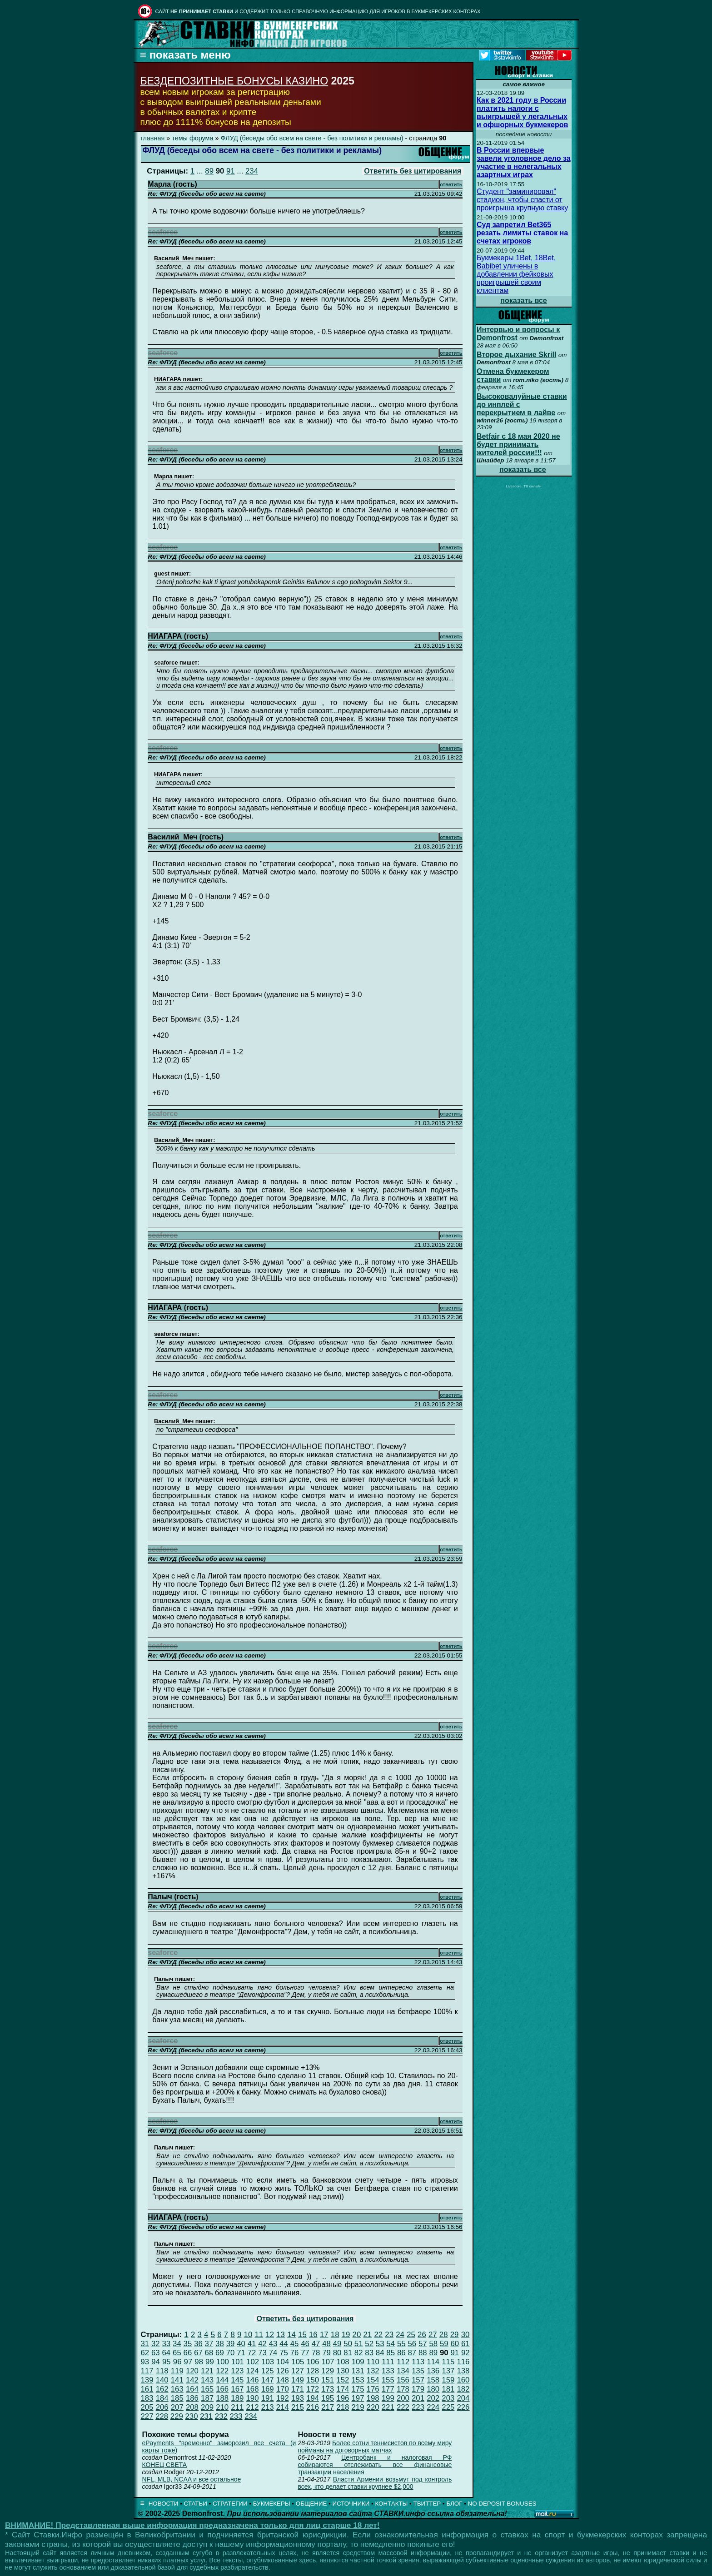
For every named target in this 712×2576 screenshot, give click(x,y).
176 (373, 2389)
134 (403, 2371)
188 (222, 2398)
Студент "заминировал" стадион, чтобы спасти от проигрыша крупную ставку (522, 200)
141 (177, 2380)
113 (418, 2362)
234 (251, 171)
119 (177, 2371)
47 (316, 2343)
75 (283, 2352)
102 (252, 2362)
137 (448, 2371)
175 (357, 2389)
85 (390, 2352)
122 (222, 2371)
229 (176, 2416)
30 (465, 2334)
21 (367, 2334)
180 (433, 2389)
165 (207, 2389)
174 (342, 2389)
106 (312, 2362)
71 (241, 2352)
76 (294, 2352)
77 (305, 2352)
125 (267, 2371)
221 (388, 2407)
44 (283, 2343)
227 (147, 2416)
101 (237, 2362)
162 (162, 2389)
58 (433, 2343)
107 (328, 2362)
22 (378, 2334)
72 (252, 2352)
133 (388, 2371)
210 (222, 2407)
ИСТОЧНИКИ (351, 2503)
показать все (523, 300)
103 (267, 2362)
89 (209, 171)
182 (463, 2389)
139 (147, 2380)
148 (282, 2380)
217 (327, 2407)
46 (305, 2343)
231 (206, 2416)
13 (280, 2334)
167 (237, 2389)
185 (177, 2398)
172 (312, 2389)
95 (166, 2362)
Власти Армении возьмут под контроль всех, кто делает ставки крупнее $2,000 (375, 2483)
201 (418, 2398)
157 (418, 2380)
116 (463, 2362)
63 (155, 2352)
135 (418, 2371)
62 (145, 2352)
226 (463, 2407)
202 (433, 2398)
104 (282, 2362)
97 (188, 2362)
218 (342, 2407)
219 (357, 2407)
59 (444, 2343)
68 (209, 2352)
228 (161, 2416)
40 (241, 2343)
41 (252, 2343)
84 (380, 2352)
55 (401, 2343)
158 (433, 2380)
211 (237, 2407)
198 (373, 2398)
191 (267, 2398)
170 (282, 2389)
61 (465, 2343)
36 (198, 2343)
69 (219, 2352)
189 (237, 2398)
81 (348, 2352)
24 (400, 2334)
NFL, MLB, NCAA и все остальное (191, 2479)
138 (463, 2371)
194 (312, 2398)
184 (162, 2398)
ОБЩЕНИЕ (311, 2503)
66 (188, 2352)
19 (346, 2334)
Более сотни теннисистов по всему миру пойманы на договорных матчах (375, 2446)
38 (219, 2343)
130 (342, 2371)
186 (192, 2398)
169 (267, 2389)
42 (262, 2343)
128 (312, 2371)
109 (358, 2362)
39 (230, 2343)
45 (294, 2343)
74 (273, 2352)
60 (454, 2343)
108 (343, 2362)
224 (433, 2407)
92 (465, 2352)
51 (358, 2343)
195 (327, 2398)
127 (297, 2371)
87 (412, 2352)
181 (448, 2389)
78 (316, 2352)
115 (448, 2362)
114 (433, 2362)
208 (192, 2407)
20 (357, 2334)
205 (147, 2407)
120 (192, 2371)
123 (237, 2371)
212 (252, 2407)
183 (147, 2398)
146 (252, 2380)
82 (358, 2352)
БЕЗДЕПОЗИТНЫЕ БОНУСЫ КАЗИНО (234, 81)
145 (237, 2380)
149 (297, 2380)
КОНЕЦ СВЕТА (164, 2464)
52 (369, 2343)
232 (221, 2416)
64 (166, 2352)
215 (297, 2407)
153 (357, 2380)
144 (222, 2380)
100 (222, 2362)
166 (222, 2389)
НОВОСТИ (164, 2503)
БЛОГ (454, 2503)
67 (198, 2352)
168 (252, 2389)
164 (192, 2389)
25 (411, 2334)
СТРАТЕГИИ (230, 2503)
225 (448, 2407)
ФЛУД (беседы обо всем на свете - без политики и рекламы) (312, 138)
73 (262, 2352)
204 (463, 2398)
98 (198, 2362)
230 (191, 2416)
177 (388, 2389)
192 (282, 2398)
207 (177, 2407)
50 (348, 2343)
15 (302, 2334)
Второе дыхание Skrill (516, 354)
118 (162, 2371)
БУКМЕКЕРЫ (271, 2503)
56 (412, 2343)
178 (403, 2389)
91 (230, 171)
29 (454, 2334)
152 (342, 2380)
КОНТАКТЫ (391, 2503)
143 (207, 2380)
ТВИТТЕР (427, 2503)
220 (373, 2407)
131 (357, 2371)
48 (326, 2343)
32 (155, 2343)
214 (282, 2407)
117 (147, 2371)
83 (369, 2352)
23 (389, 2334)
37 (209, 2343)
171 (297, 2389)
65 (177, 2352)
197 (357, 2398)
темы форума (192, 138)
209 (207, 2407)
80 (337, 2352)
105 (297, 2362)
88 (422, 2352)
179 (418, 2389)
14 (291, 2334)
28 (443, 2334)
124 (252, 2371)
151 (327, 2380)
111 (388, 2362)
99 (209, 2362)
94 (155, 2362)
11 (258, 2334)
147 (267, 2380)
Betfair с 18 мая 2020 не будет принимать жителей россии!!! (518, 444)
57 (422, 2343)
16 (313, 2334)
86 (401, 2352)
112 (403, 2362)
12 (269, 2334)
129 (327, 2371)
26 (422, 2334)
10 (248, 2334)
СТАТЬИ (195, 2503)
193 (297, 2398)
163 (177, 2389)
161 (147, 2389)
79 (326, 2352)
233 (236, 2416)
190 (252, 2398)
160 (463, 2380)
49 (337, 2343)
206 (162, 2407)
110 (373, 2362)
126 (282, 2371)
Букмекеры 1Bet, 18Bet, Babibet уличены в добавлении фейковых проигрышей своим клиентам (516, 274)
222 (403, 2407)
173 (327, 2389)
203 (448, 2398)
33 (166, 2343)
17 (324, 2334)
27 (432, 2334)
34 (177, 2343)
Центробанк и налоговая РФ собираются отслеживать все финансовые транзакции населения (375, 2465)
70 (230, 2352)
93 (145, 2362)
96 (177, 2362)
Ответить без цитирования (412, 171)
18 (335, 2334)
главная (153, 138)
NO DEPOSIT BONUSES (502, 2503)
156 (403, 2380)
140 (162, 2380)
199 (388, 2398)
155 (388, 2380)
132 (373, 2371)
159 (448, 2380)
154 (373, 2380)
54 (390, 2343)
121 (207, 2371)
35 (188, 2343)
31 (145, 2343)
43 (273, 2343)
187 (207, 2398)
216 (312, 2407)
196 (342, 2398)
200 (403, 2398)
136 (433, 2371)
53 (380, 2343)
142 (192, 2380)
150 (312, 2380)
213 (267, 2407)
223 (418, 2407)
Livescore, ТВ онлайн (523, 486)
